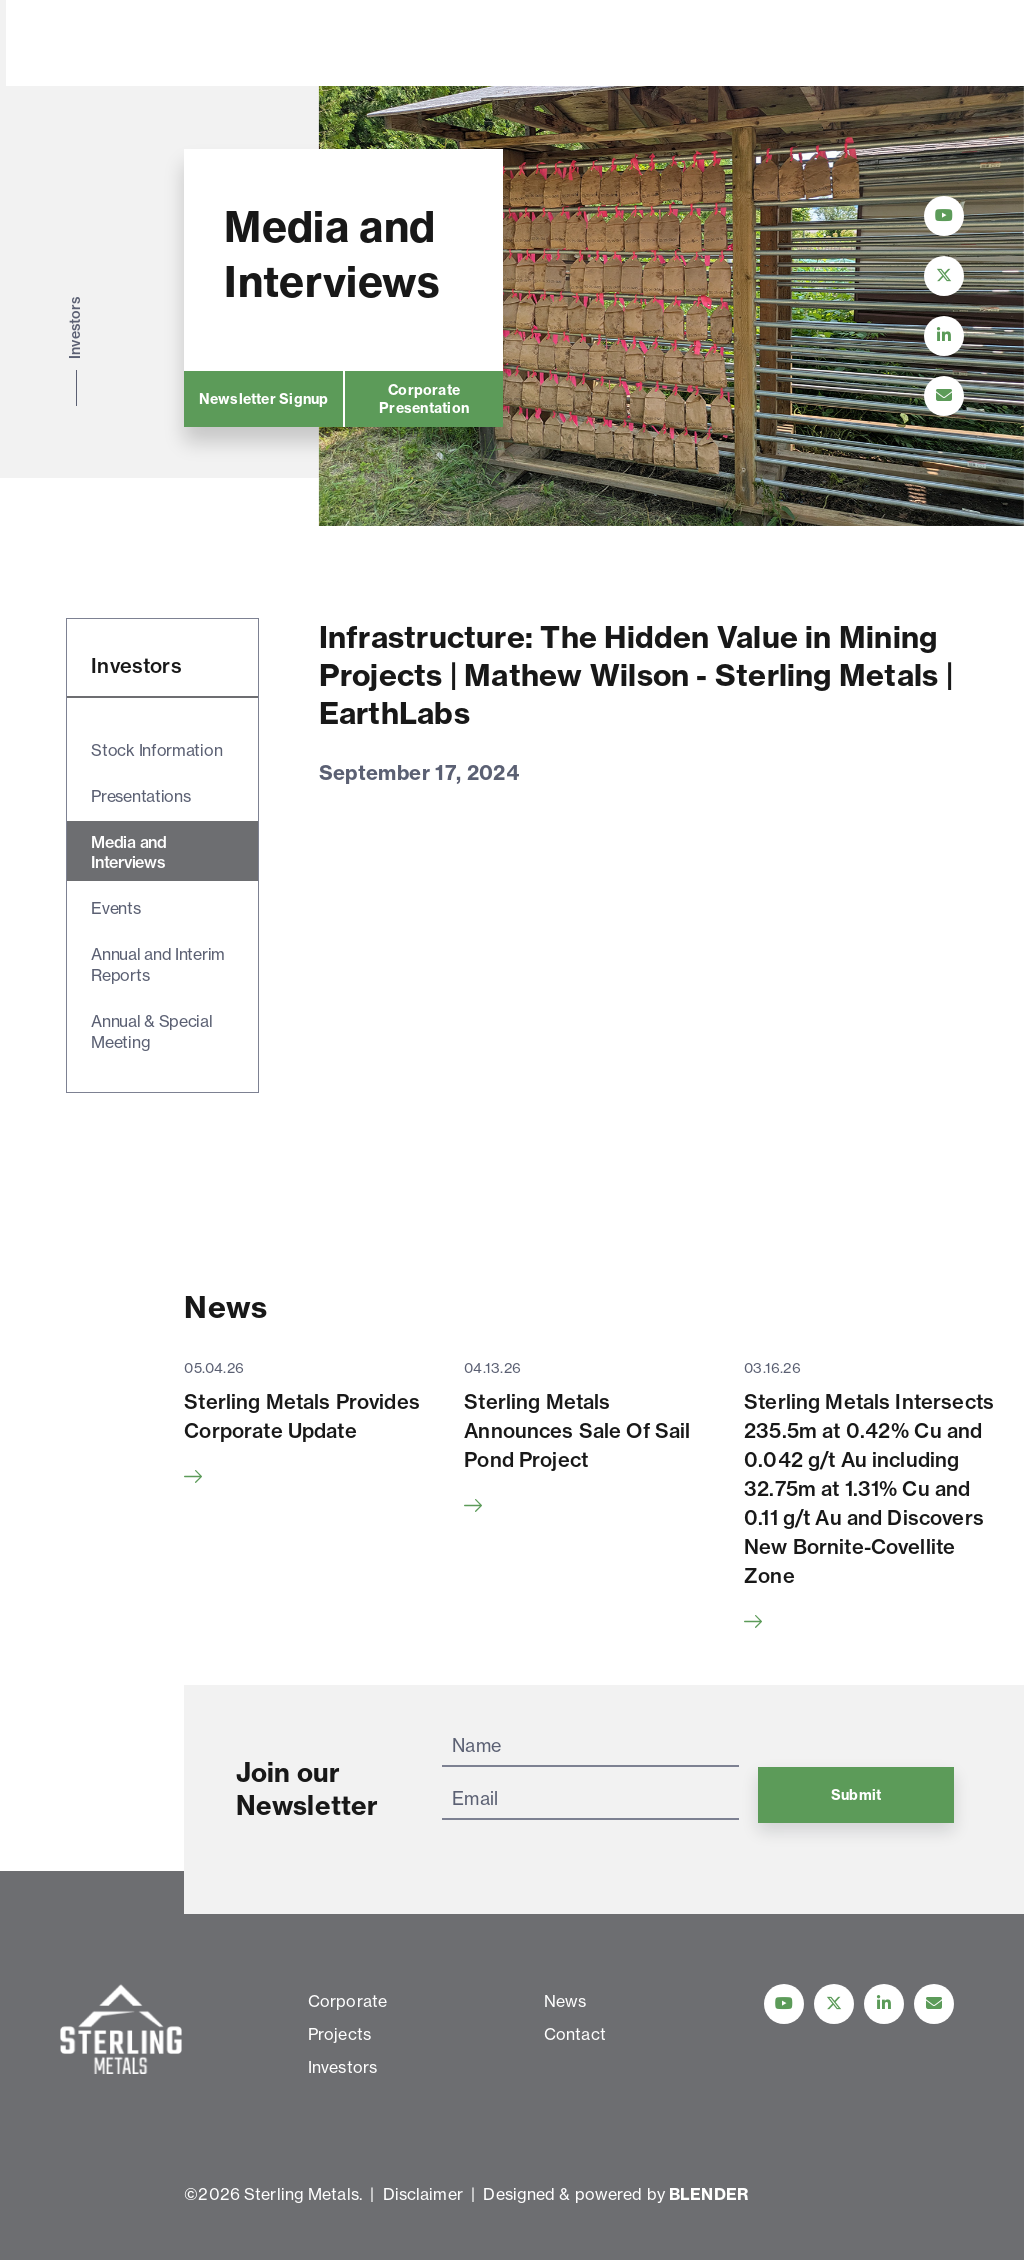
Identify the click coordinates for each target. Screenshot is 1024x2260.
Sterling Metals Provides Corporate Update (302, 1416)
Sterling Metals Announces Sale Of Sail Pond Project (577, 1430)
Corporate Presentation (424, 399)
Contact (617, 44)
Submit (856, 1795)
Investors (474, 44)
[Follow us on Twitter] (834, 2004)
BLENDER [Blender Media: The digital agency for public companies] (708, 2194)
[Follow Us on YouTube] (944, 216)
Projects (389, 44)
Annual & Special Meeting (151, 1031)
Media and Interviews (128, 852)
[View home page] (125, 73)
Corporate (299, 44)
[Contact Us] (944, 396)
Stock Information (156, 750)
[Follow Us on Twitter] (944, 276)
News (547, 44)
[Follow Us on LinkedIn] (944, 336)
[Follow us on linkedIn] (884, 2004)
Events (115, 908)
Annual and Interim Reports (158, 964)
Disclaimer (423, 2194)
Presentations (140, 796)
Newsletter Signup (264, 399)
